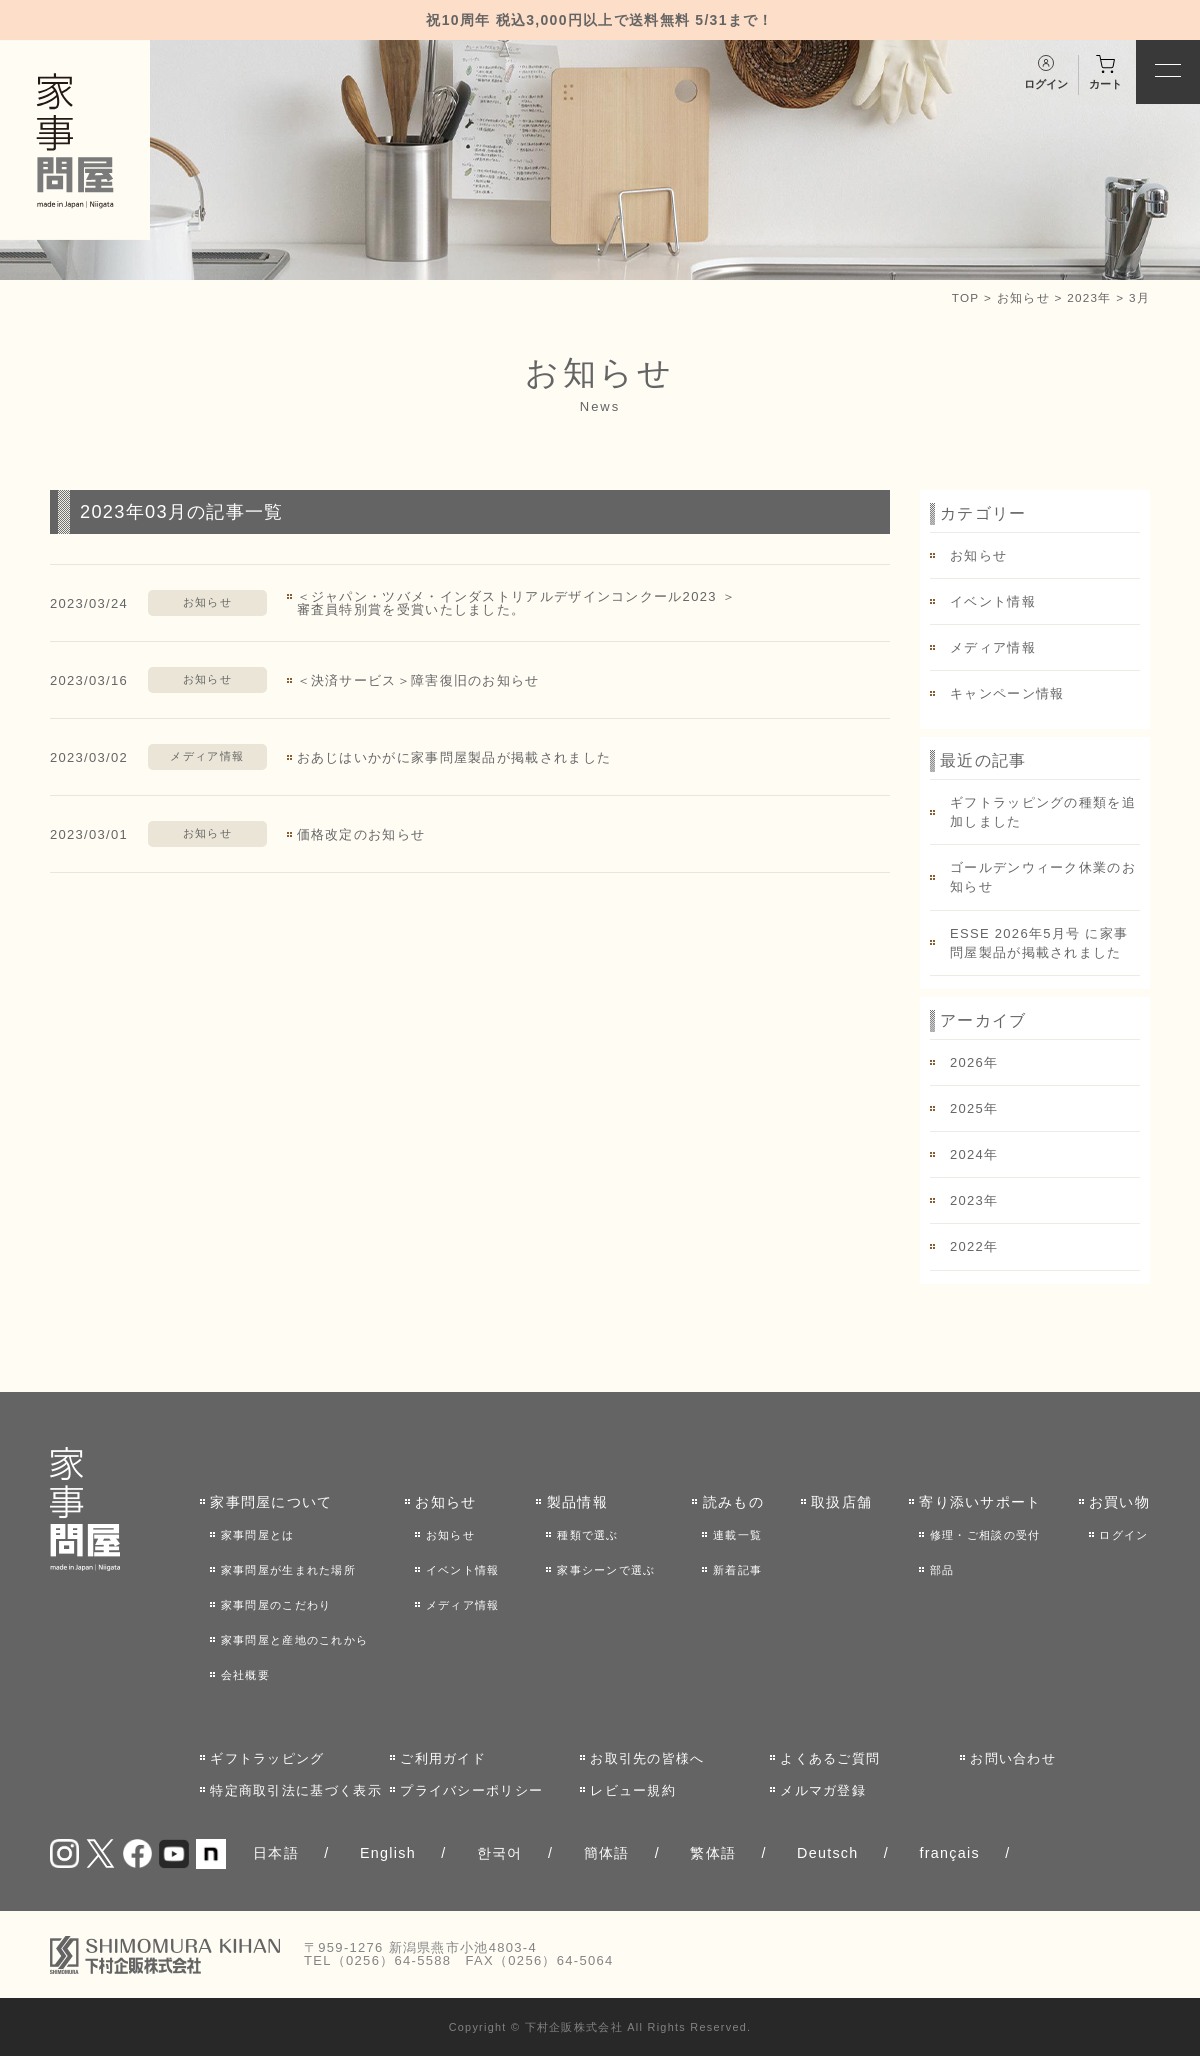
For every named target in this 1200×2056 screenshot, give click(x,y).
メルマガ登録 (823, 1790)
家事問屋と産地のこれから (295, 1640)
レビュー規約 (633, 1790)
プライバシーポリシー (471, 1790)
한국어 (500, 1853)
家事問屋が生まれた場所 (288, 1570)
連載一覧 (737, 1535)
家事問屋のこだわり (276, 1605)
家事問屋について (271, 1502)
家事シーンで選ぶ (606, 1570)
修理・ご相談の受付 (985, 1535)
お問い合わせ (1013, 1758)
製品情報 (577, 1502)
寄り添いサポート (980, 1502)
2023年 (1089, 297)
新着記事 (737, 1570)
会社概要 (245, 1675)
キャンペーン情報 (1007, 693)
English (388, 1853)
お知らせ (1023, 297)
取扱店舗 (841, 1502)
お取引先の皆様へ (647, 1758)
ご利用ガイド (443, 1758)
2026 (967, 1062)
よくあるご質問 (830, 1758)
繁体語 (713, 1853)
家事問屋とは (258, 1535)
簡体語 (607, 1853)
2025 (967, 1108)
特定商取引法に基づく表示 (296, 1790)
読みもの (733, 1502)
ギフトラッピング (267, 1758)
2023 (967, 1200)
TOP (966, 297)
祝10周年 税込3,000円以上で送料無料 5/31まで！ (599, 20)
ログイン (1123, 1535)
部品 (942, 1570)
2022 (967, 1246)
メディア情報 (207, 756)
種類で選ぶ (588, 1535)
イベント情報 (993, 601)
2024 (967, 1154)
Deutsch (828, 1853)
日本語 (276, 1853)
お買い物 (1119, 1502)
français (949, 1853)
